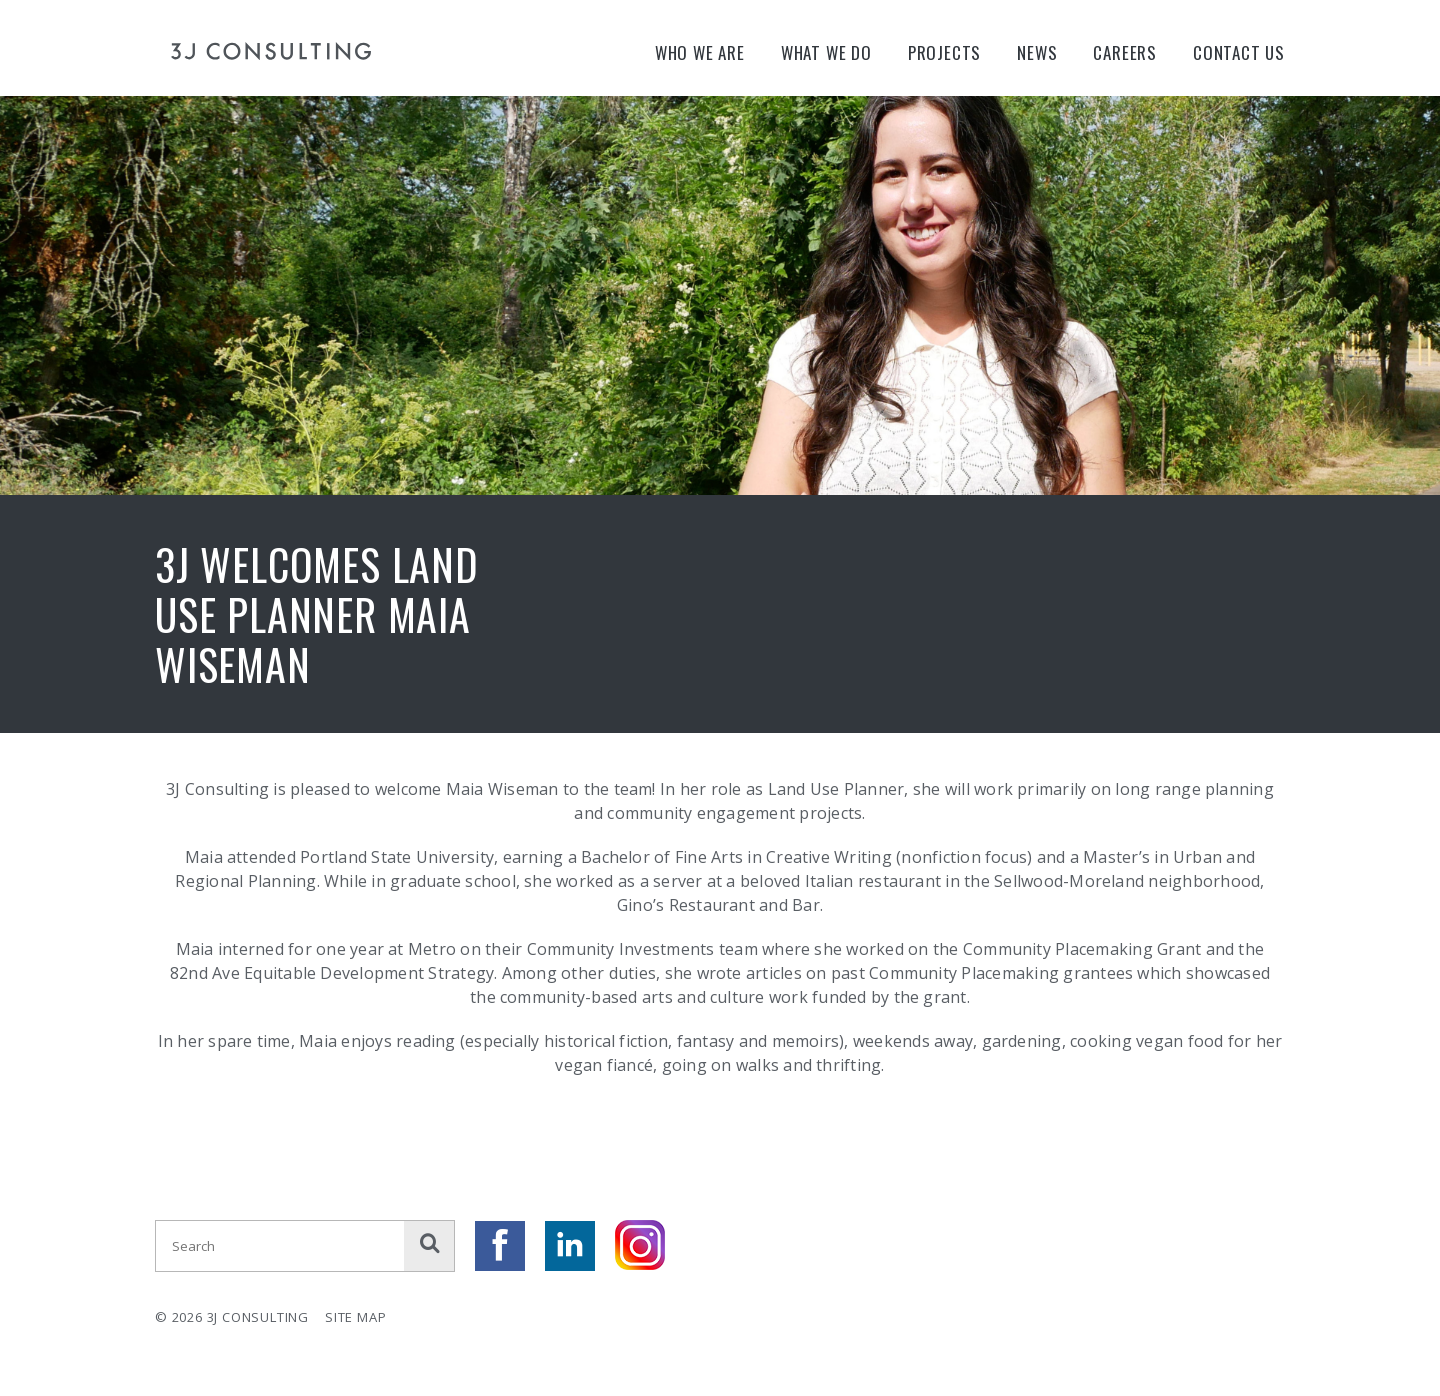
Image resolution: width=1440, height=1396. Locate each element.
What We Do (826, 52)
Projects (944, 52)
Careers (1125, 52)
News (1037, 52)
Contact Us (1239, 52)
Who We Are (700, 52)
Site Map (355, 1317)
